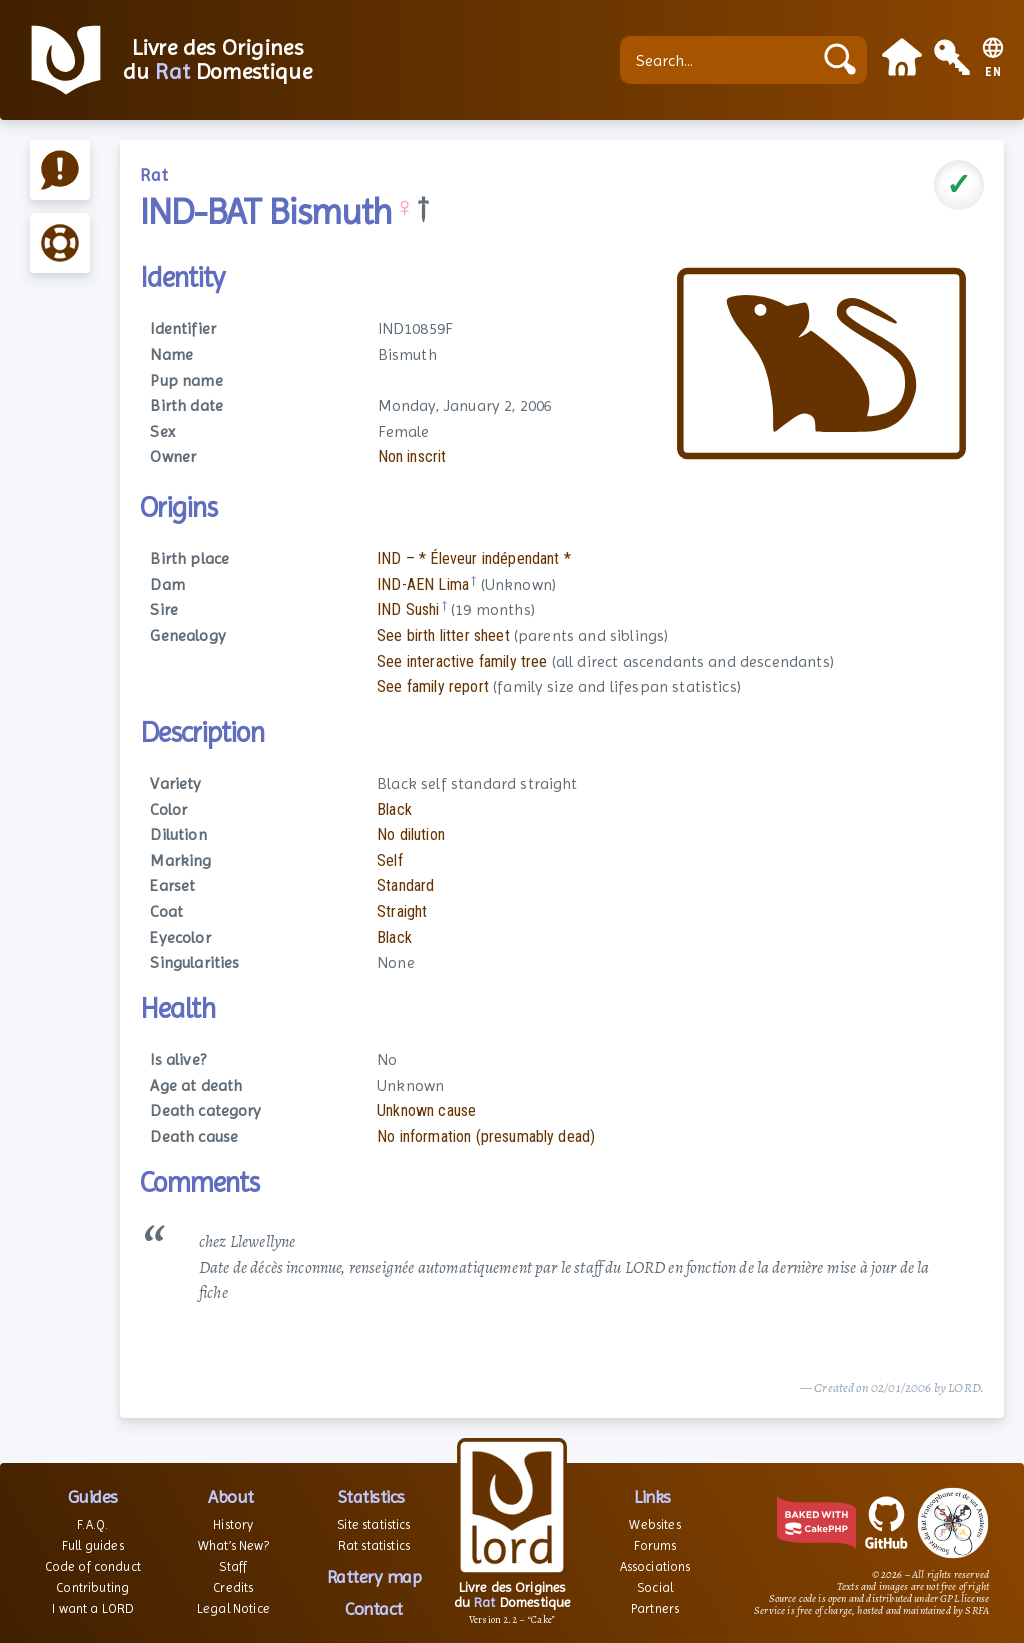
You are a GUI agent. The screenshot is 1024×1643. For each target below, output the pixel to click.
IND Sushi (408, 609)
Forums (655, 1545)
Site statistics (373, 1524)
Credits (233, 1587)
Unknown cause (426, 1110)
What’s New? (233, 1545)
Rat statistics (374, 1545)
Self (390, 860)
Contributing (92, 1587)
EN (993, 72)
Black (394, 809)
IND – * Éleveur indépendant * (474, 558)
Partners (655, 1608)
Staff (233, 1566)
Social (655, 1587)
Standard (405, 885)
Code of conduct (93, 1566)
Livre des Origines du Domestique (217, 60)
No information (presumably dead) (486, 1136)
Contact (374, 1608)
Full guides (93, 1545)
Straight (402, 911)
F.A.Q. (92, 1524)
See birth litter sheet (443, 635)
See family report (433, 686)
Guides (93, 1496)
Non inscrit (412, 456)
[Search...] (721, 60)
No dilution (411, 834)
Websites (654, 1524)
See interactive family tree (462, 661)
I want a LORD (92, 1608)
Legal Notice (233, 1608)
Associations (655, 1566)
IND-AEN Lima (423, 584)
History (233, 1524)
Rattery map (374, 1576)
